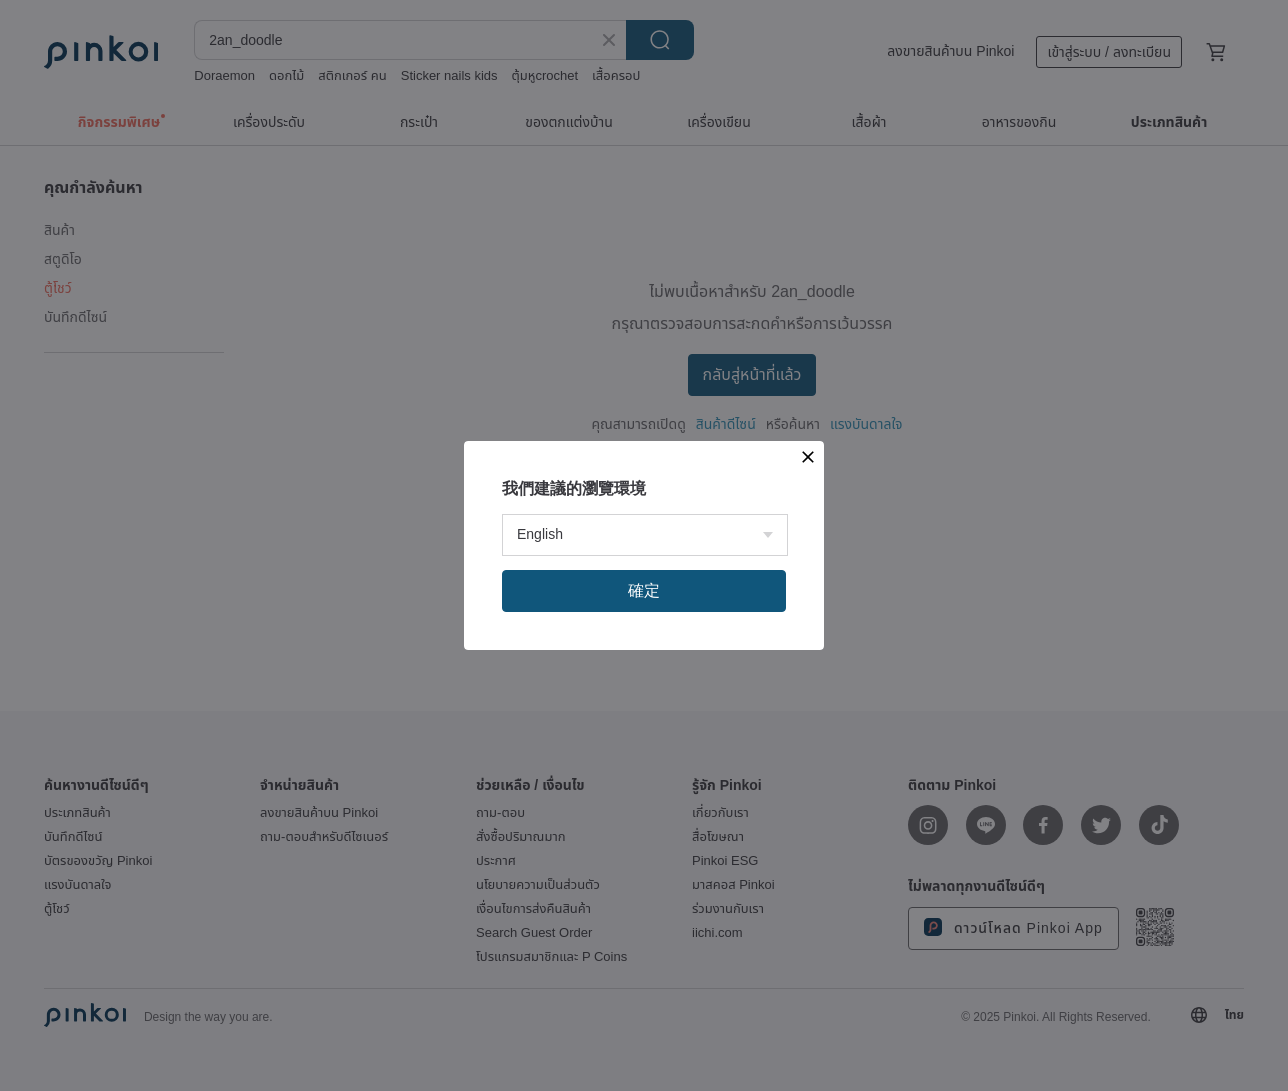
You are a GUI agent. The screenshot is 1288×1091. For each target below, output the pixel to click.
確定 (644, 590)
